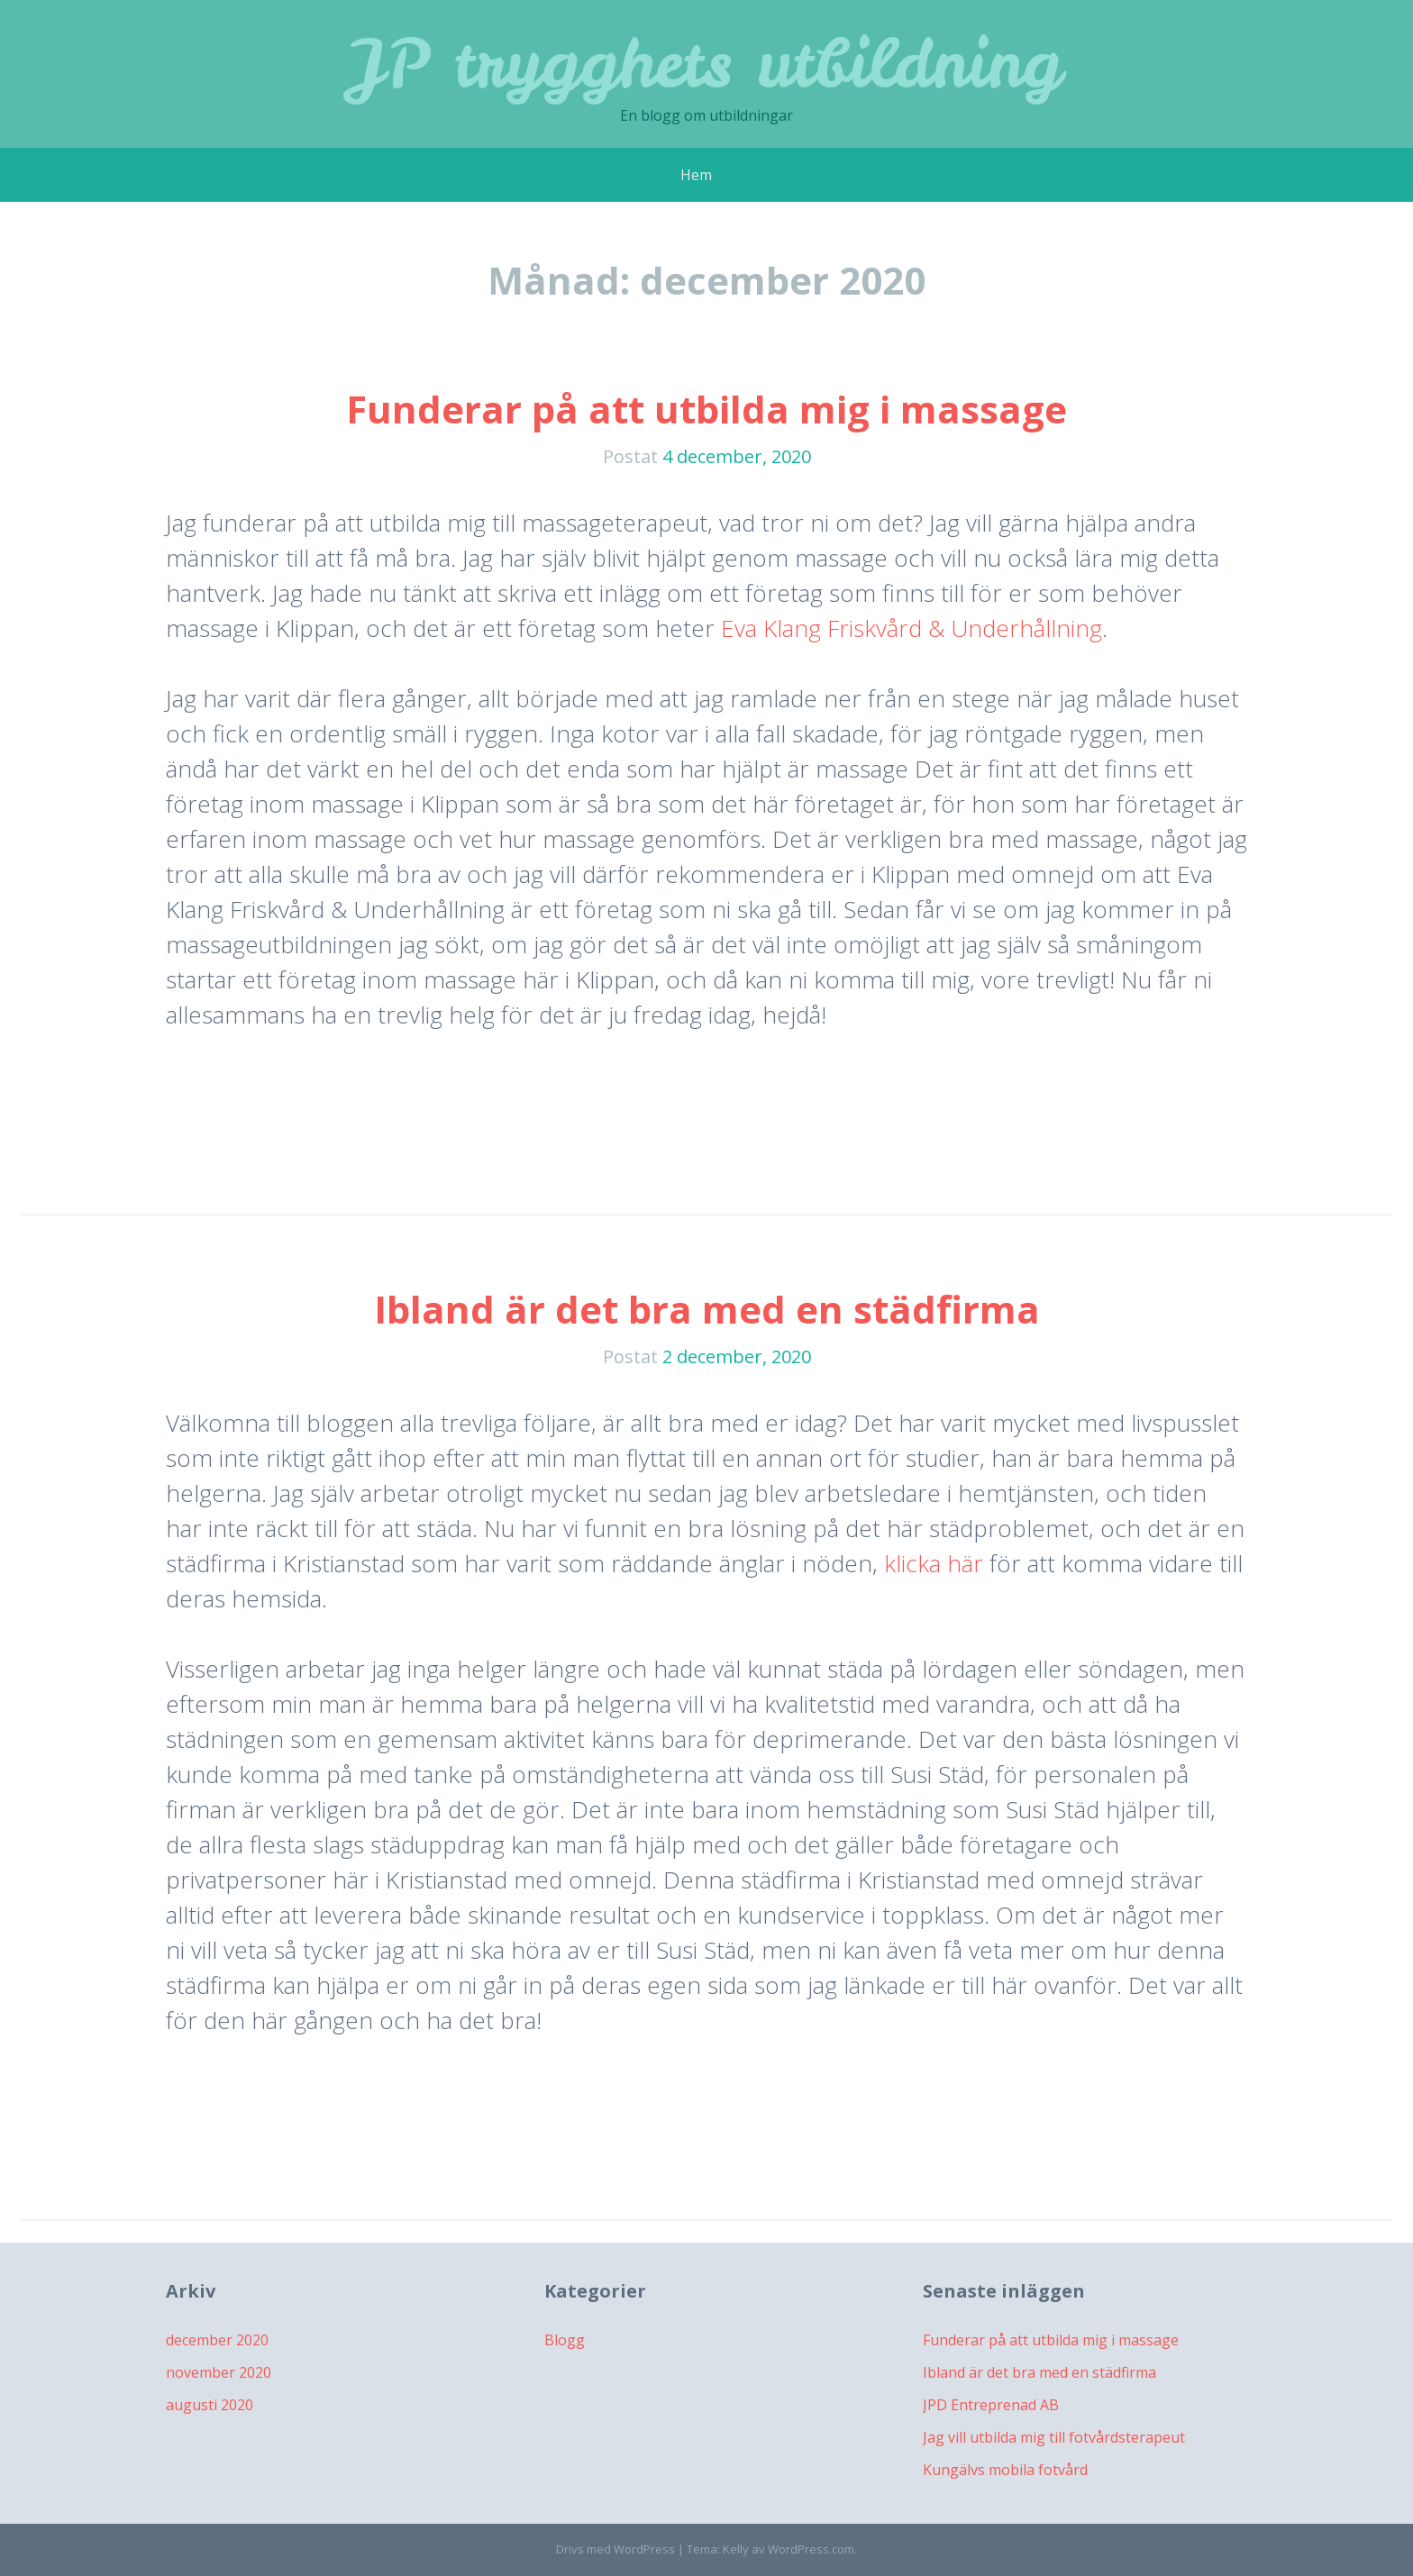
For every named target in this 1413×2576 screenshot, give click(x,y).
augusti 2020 (209, 2405)
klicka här (933, 1563)
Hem (696, 175)
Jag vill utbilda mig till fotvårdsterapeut (1054, 2437)
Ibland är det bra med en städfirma (707, 1308)
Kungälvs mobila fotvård (1005, 2470)
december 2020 (217, 2340)
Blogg (564, 2340)
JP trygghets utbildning (707, 62)
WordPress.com (811, 2549)
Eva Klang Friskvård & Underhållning (911, 628)
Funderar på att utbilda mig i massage (706, 408)
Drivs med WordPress (615, 2549)
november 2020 (218, 2372)
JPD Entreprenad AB (991, 2405)
